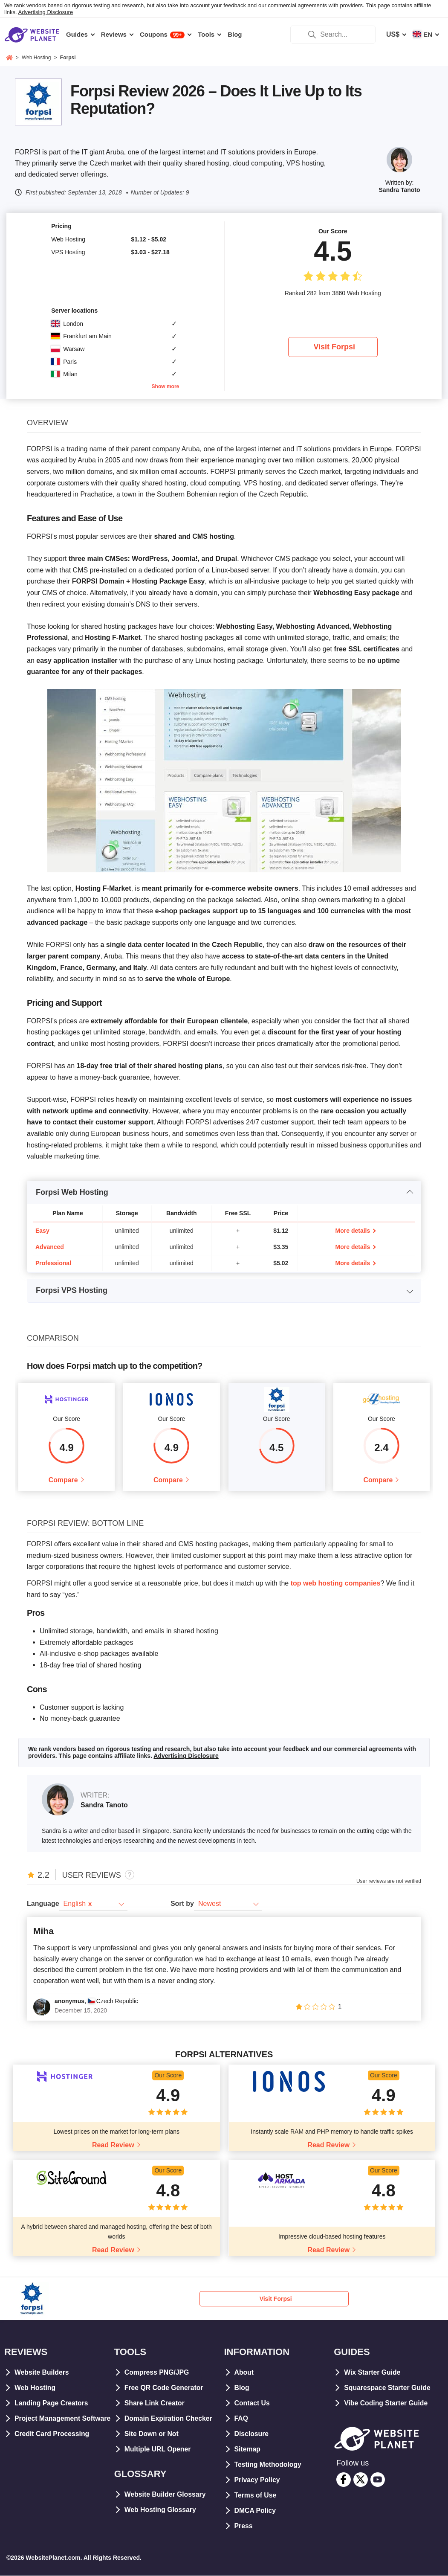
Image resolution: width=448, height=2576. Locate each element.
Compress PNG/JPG (157, 2373)
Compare (63, 1480)
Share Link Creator (154, 2404)
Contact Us (252, 2404)
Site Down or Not (151, 2434)
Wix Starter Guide (372, 2373)
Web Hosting (35, 2388)
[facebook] (343, 2480)
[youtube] (377, 2480)
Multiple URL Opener (158, 2450)
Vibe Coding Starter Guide (386, 2404)
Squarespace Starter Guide (387, 2388)
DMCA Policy (255, 2511)
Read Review (113, 2145)
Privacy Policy (257, 2480)
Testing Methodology (268, 2465)
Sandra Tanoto (399, 189)
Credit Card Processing (52, 2434)
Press (243, 2526)
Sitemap (247, 2450)
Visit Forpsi (334, 347)
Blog (242, 2388)
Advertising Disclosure (45, 12)
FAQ (241, 2419)
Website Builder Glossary (165, 2495)
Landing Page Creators (51, 2404)
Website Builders (42, 2373)
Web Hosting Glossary (160, 2510)
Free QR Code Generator (164, 2388)
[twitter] (360, 2480)
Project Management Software (63, 2419)
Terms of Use (255, 2496)
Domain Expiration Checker (169, 2419)
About (244, 2373)
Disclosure (251, 2434)
